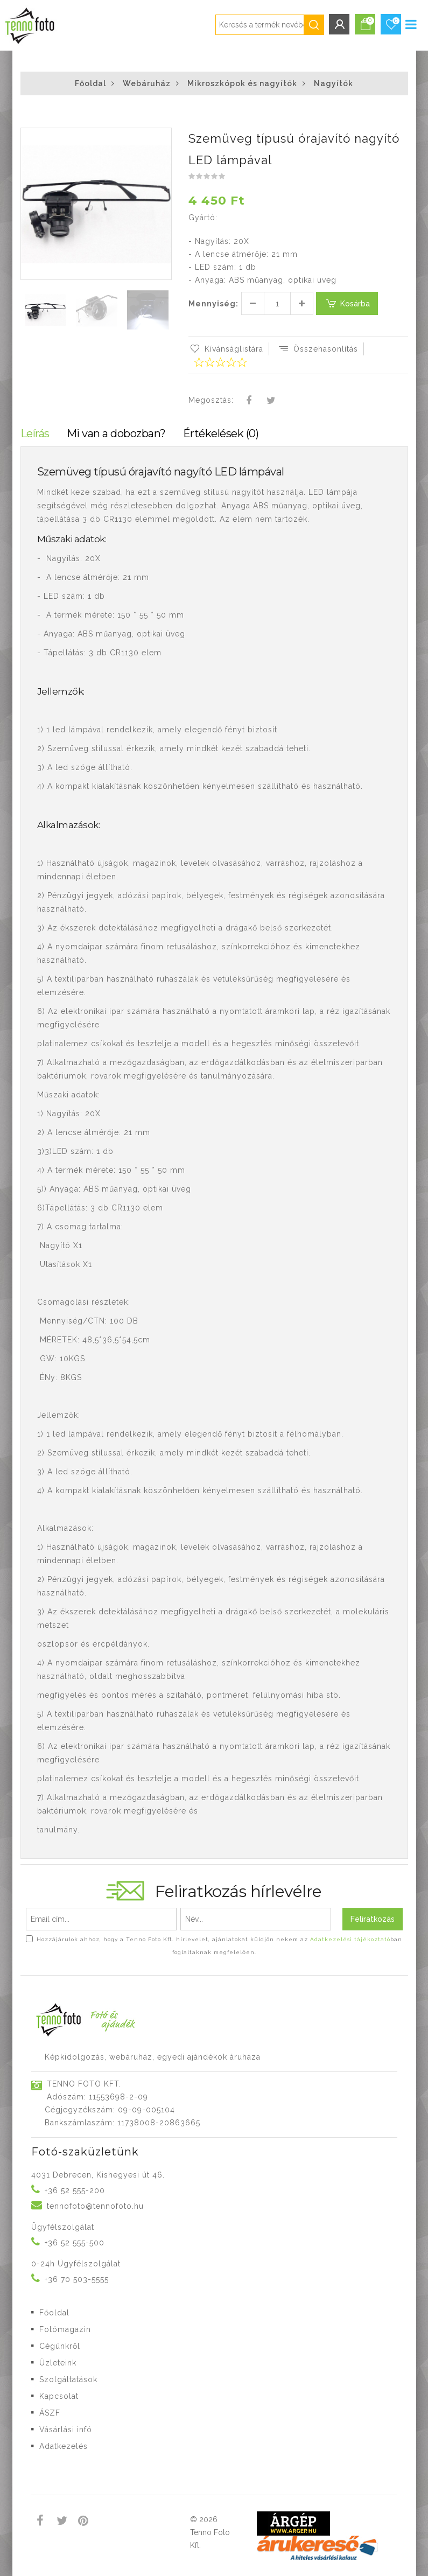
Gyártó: (202, 217)
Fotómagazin (65, 2329)
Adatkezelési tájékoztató (350, 1939)
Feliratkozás (372, 1919)
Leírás (35, 433)
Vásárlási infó (65, 2429)
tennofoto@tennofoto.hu (95, 2206)
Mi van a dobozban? (116, 433)
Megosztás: (211, 400)
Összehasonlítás (317, 349)
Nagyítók (333, 83)
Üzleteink (57, 2362)
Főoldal (90, 83)
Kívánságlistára (225, 349)
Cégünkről (59, 2346)
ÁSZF (49, 2413)
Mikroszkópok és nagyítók (242, 83)
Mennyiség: (213, 303)
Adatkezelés (63, 2446)
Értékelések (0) (221, 433)
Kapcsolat (59, 2396)
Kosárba (347, 303)
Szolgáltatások (68, 2379)
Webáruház (147, 83)
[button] (162, 137)
